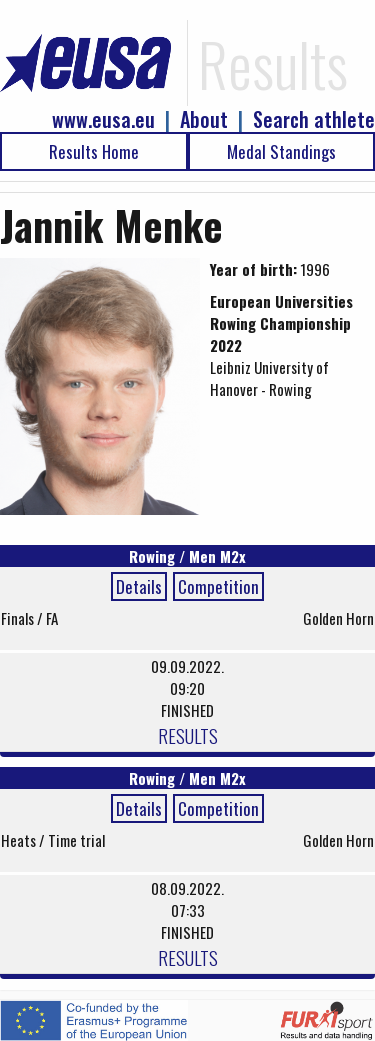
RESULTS (188, 735)
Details (139, 586)
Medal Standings (281, 151)
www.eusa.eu (103, 119)
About (204, 119)
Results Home (94, 151)
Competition (218, 586)
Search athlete (314, 119)
